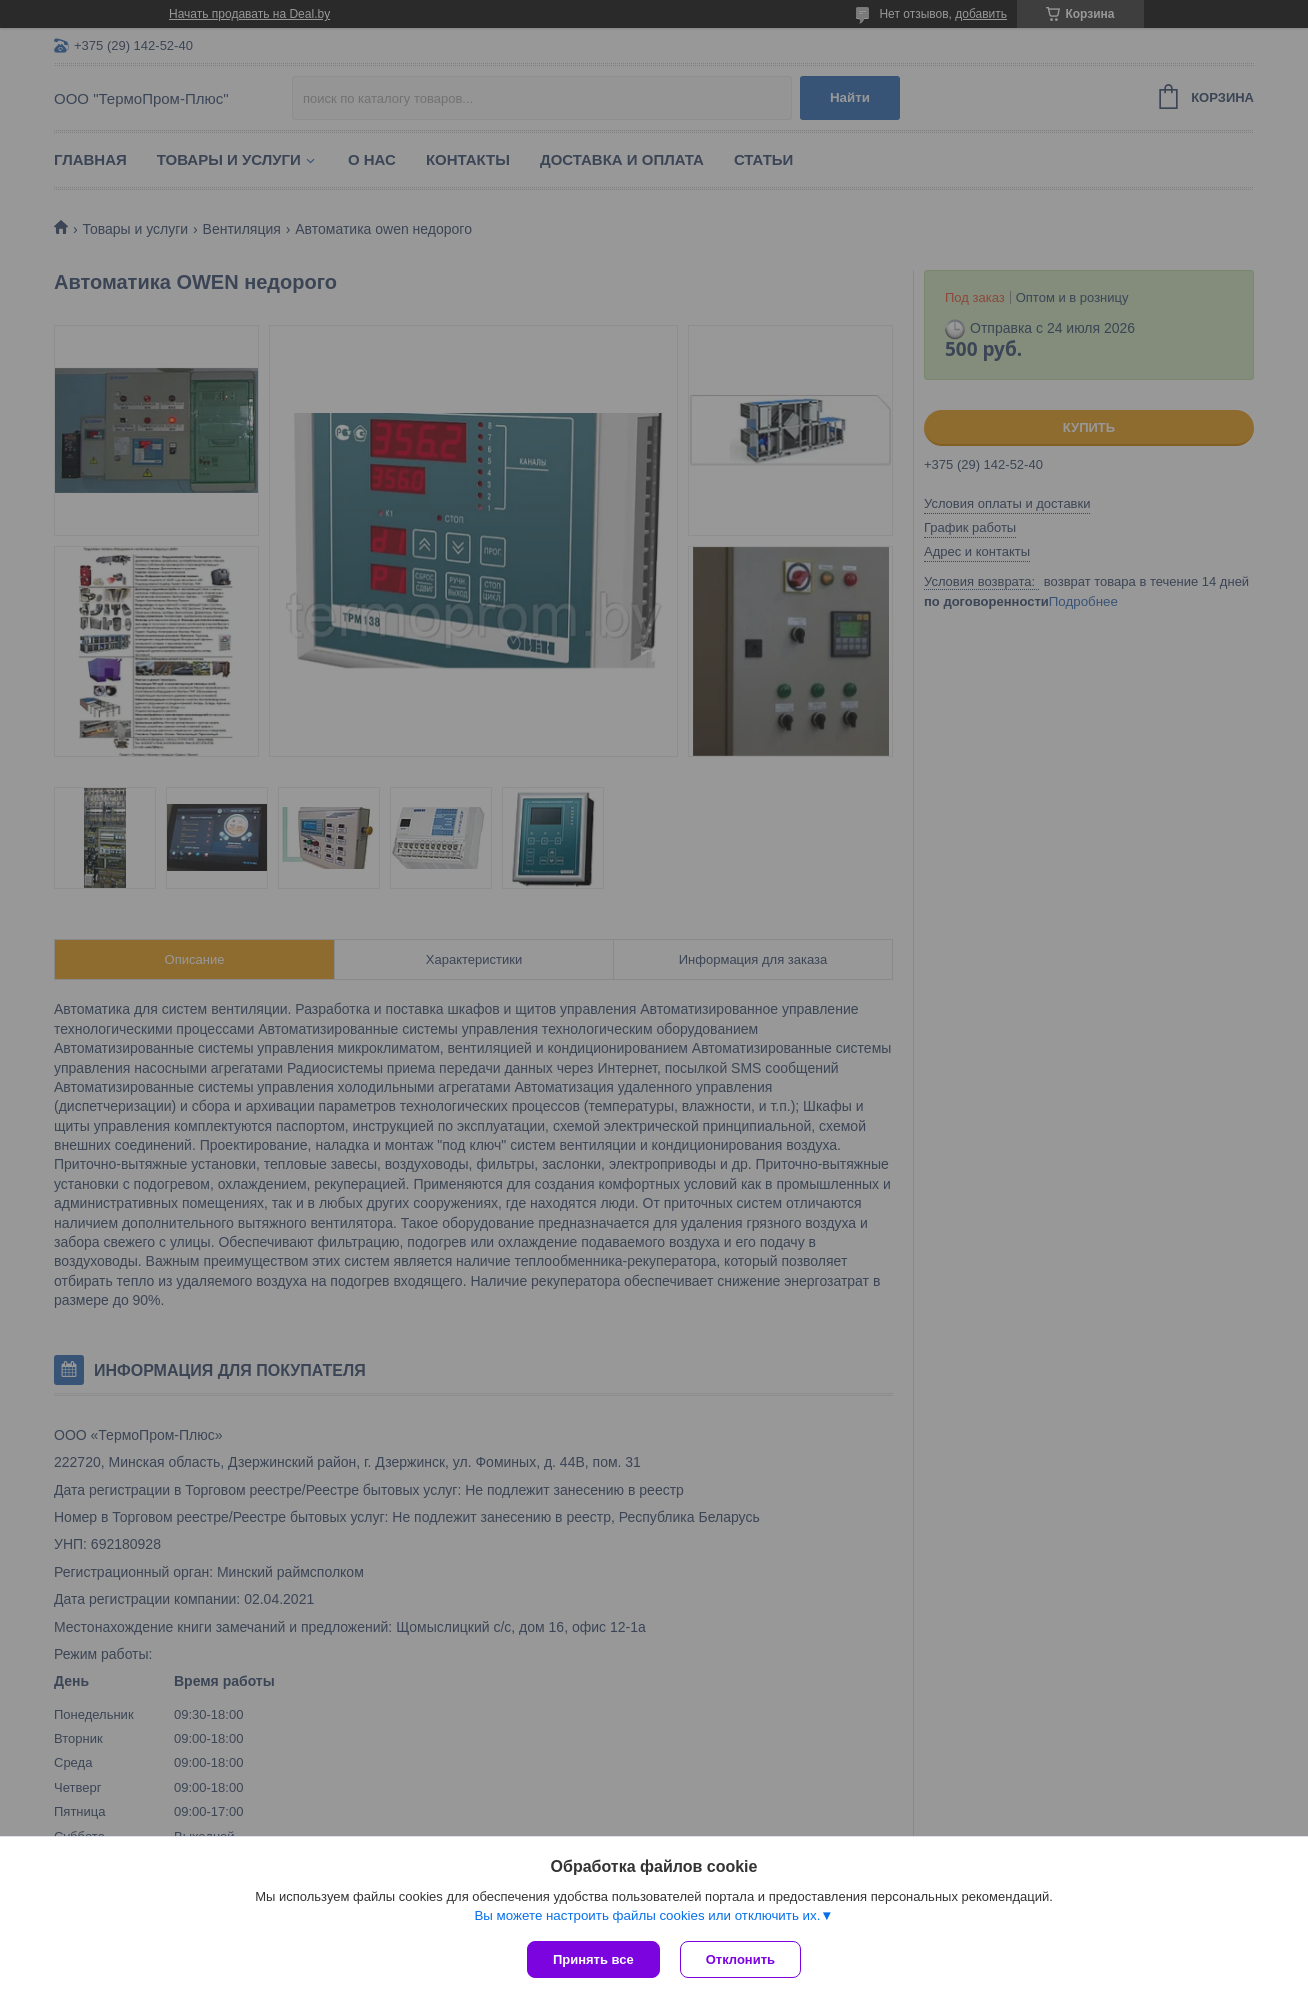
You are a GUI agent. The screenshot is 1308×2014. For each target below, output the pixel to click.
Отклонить (740, 1959)
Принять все (593, 1959)
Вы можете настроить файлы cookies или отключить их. (647, 1915)
